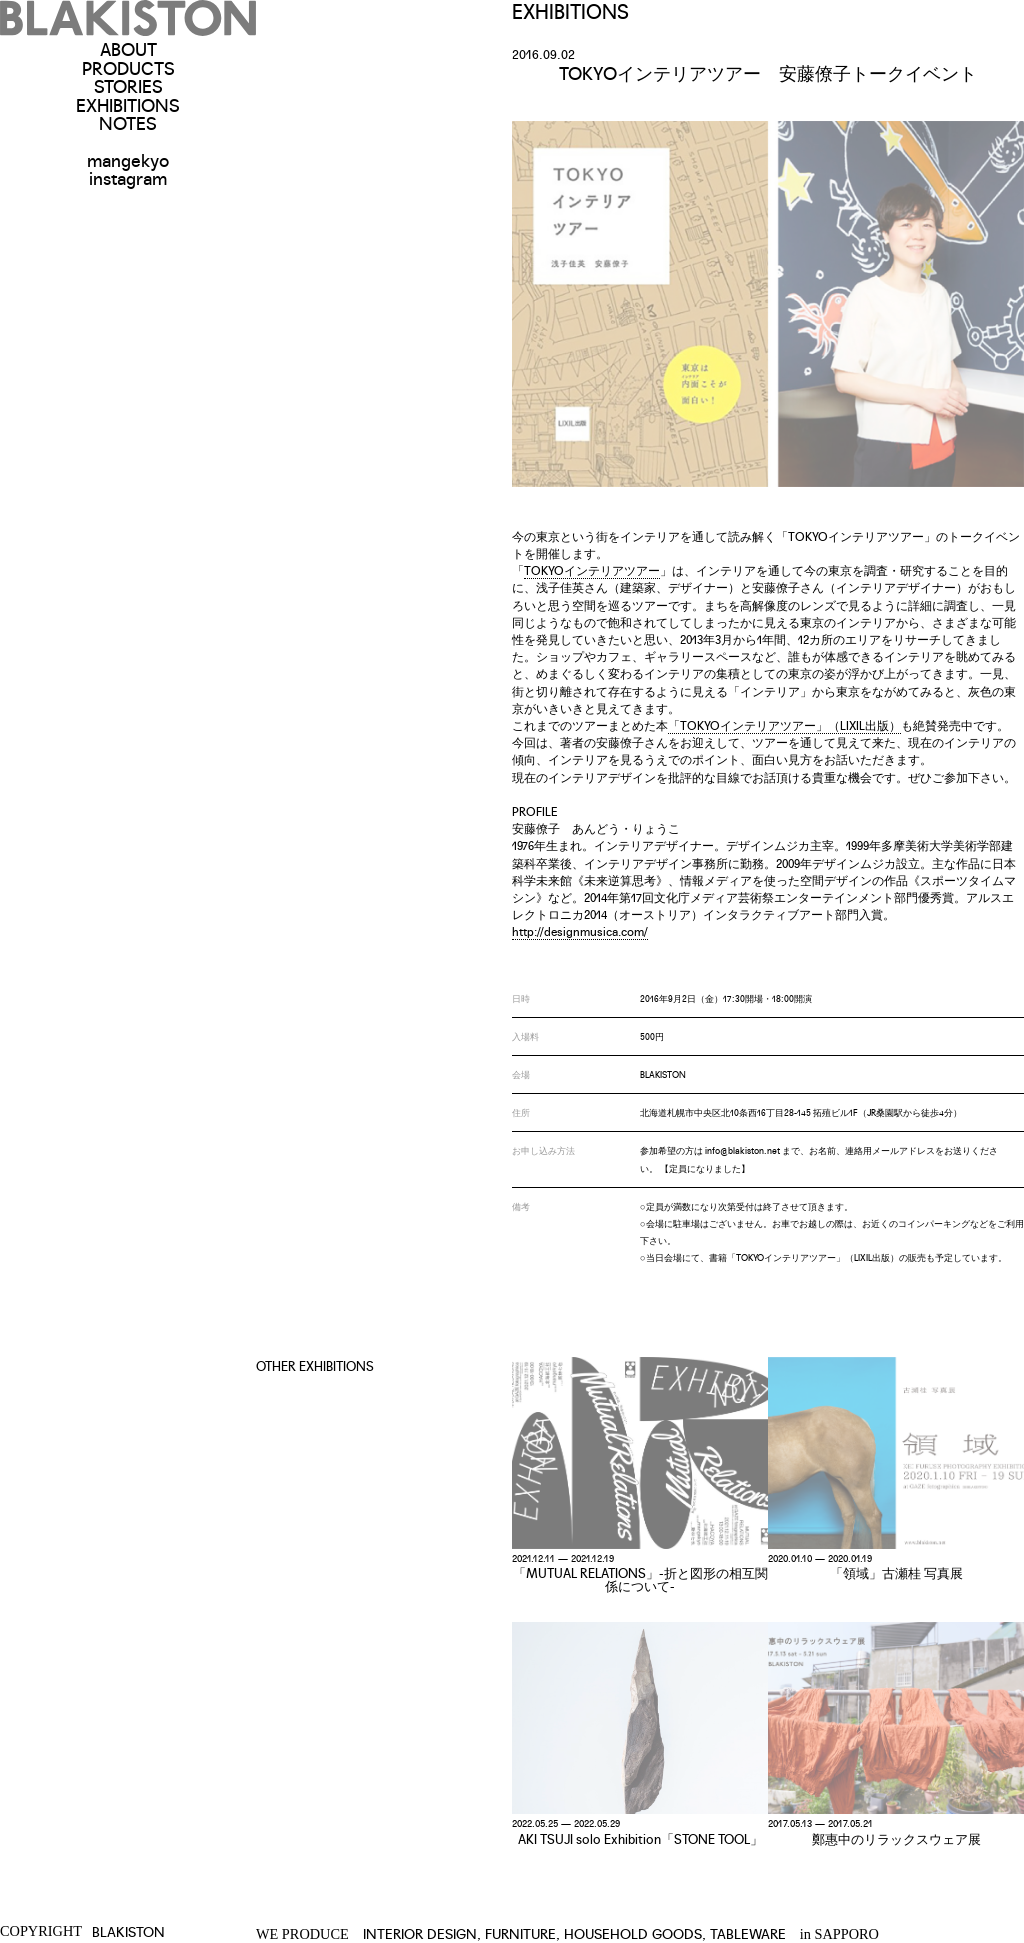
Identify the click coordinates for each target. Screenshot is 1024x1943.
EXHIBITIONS (128, 104)
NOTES (128, 122)
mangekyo (128, 159)
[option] (768, 304)
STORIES (128, 85)
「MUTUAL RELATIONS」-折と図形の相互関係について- (640, 1579)
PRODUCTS (128, 67)
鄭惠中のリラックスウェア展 (896, 1838)
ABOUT (128, 48)
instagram (128, 177)
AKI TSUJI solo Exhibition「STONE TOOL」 (640, 1838)
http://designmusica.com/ (580, 930)
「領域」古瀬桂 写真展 (896, 1572)
